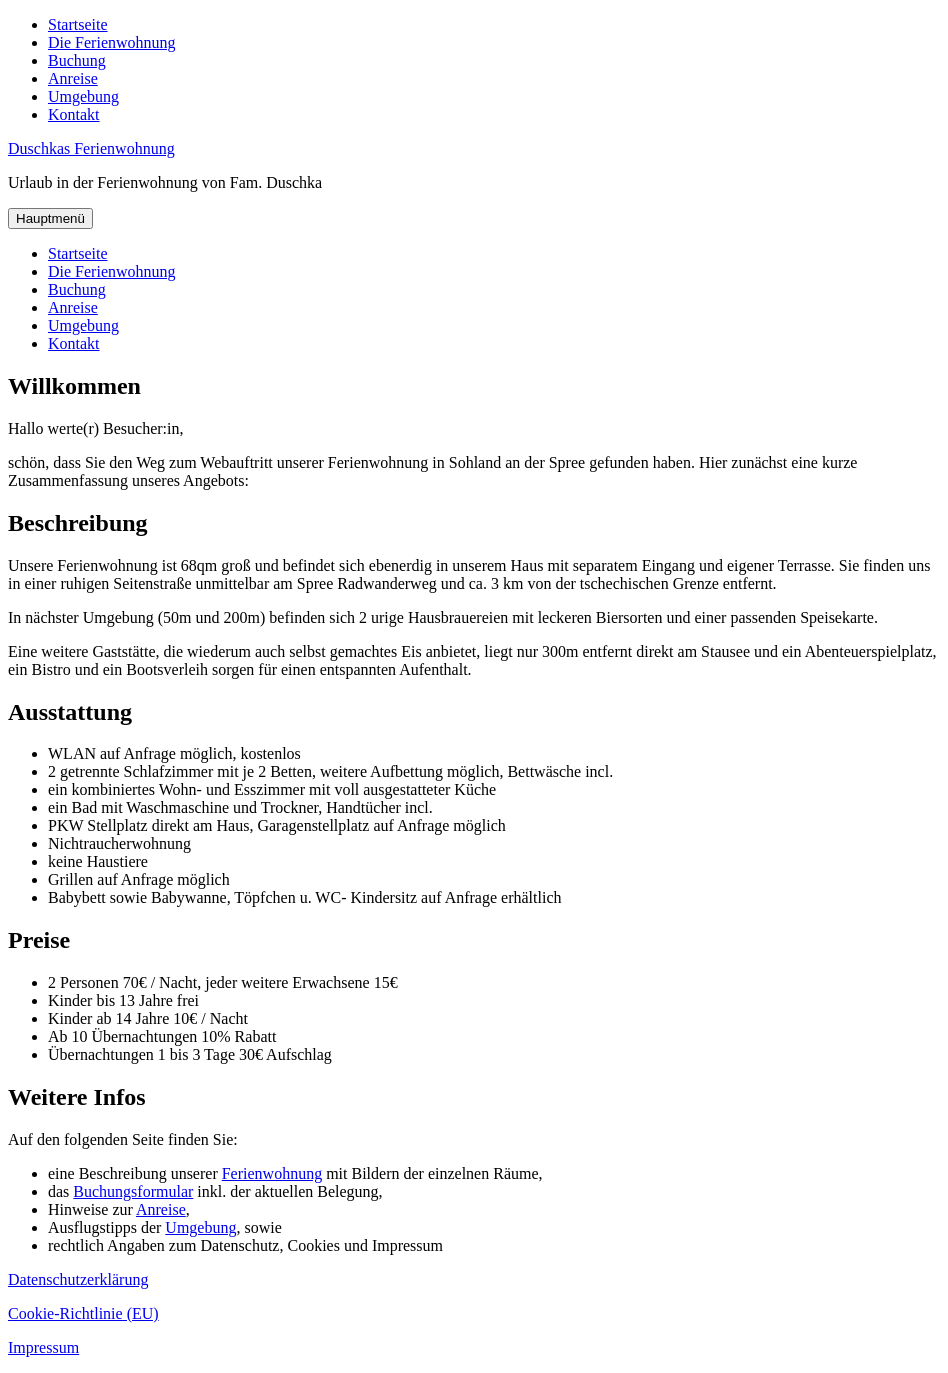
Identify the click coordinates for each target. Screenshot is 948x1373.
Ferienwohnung (272, 1173)
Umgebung (83, 96)
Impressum (43, 1347)
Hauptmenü (50, 218)
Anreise (73, 78)
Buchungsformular (133, 1191)
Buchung (77, 60)
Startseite (78, 24)
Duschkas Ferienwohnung (91, 148)
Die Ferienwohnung (112, 42)
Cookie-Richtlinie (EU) (83, 1313)
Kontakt (74, 114)
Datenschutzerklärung (78, 1279)
